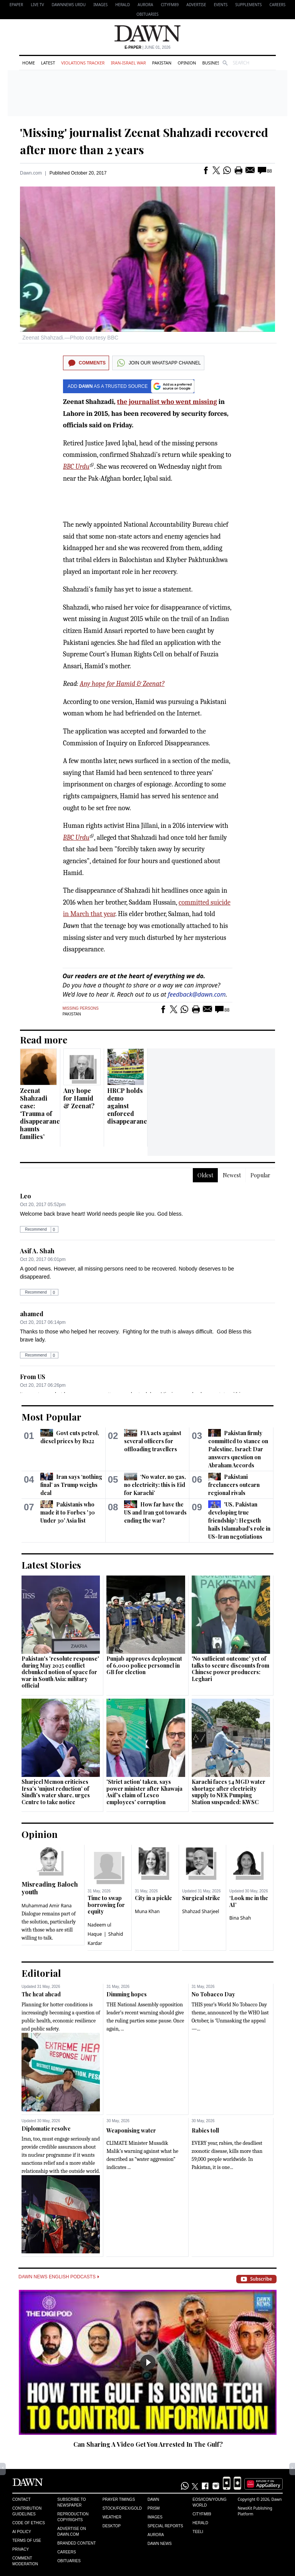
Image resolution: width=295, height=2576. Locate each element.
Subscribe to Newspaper (71, 2502)
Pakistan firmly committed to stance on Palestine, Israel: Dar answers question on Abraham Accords (238, 1449)
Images (100, 4)
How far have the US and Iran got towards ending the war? (155, 1512)
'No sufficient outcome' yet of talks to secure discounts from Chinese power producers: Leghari (230, 1669)
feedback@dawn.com (197, 994)
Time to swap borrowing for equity (106, 1904)
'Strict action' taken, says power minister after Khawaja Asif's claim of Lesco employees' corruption (144, 1792)
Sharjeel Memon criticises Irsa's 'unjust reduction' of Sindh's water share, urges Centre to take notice (56, 1792)
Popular (260, 1175)
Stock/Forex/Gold (122, 2508)
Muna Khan (147, 1911)
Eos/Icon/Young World (209, 2502)
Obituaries (147, 14)
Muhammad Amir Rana (47, 1905)
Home (28, 63)
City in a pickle (153, 1898)
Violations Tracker (82, 63)
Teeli (197, 2532)
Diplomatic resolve (46, 2128)
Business (212, 63)
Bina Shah (240, 1918)
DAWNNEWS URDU (69, 4)
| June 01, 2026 (147, 47)
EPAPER (16, 4)
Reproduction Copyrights (72, 2517)
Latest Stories (51, 1565)
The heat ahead (41, 1994)
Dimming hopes (126, 1994)
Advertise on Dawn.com (71, 2531)
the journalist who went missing (167, 402)
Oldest (205, 1175)
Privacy (20, 2549)
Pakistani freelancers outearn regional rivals (234, 1484)
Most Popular (51, 1417)
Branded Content (76, 2543)
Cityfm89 (201, 2514)
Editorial (41, 1973)
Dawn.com (31, 173)
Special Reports (165, 2526)
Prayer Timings (119, 2499)
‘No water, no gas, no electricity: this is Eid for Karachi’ (155, 1484)
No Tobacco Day (213, 1994)
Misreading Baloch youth (50, 1888)
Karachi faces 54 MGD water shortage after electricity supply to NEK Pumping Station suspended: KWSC (228, 1792)
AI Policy (21, 2532)
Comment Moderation (25, 2561)
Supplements (248, 4)
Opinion (186, 63)
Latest (48, 63)
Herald (122, 4)
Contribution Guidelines (26, 2511)
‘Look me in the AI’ (248, 1901)
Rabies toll (205, 2130)
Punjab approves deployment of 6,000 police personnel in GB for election (144, 1665)
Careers (277, 4)
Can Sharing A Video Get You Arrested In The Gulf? (148, 2444)
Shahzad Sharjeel (200, 1911)
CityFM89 (170, 4)
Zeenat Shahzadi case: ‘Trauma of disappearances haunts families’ (43, 1113)
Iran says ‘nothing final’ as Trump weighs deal (71, 1484)
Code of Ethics (28, 2523)
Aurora (145, 4)
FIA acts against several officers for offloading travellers (152, 1441)
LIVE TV (37, 4)
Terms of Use (26, 2540)
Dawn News (160, 2543)
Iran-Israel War (128, 63)
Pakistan (161, 63)
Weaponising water (131, 2130)
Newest (232, 1175)
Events (221, 4)
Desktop (112, 2526)
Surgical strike (201, 1898)
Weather (112, 2517)
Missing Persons (81, 1008)
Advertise (196, 4)
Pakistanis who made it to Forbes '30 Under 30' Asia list (67, 1512)
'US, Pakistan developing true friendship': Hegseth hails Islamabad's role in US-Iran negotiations (239, 1520)
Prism (154, 2508)
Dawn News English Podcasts (58, 2276)
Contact (21, 2499)
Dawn (153, 2499)
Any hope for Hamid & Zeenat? (122, 684)
